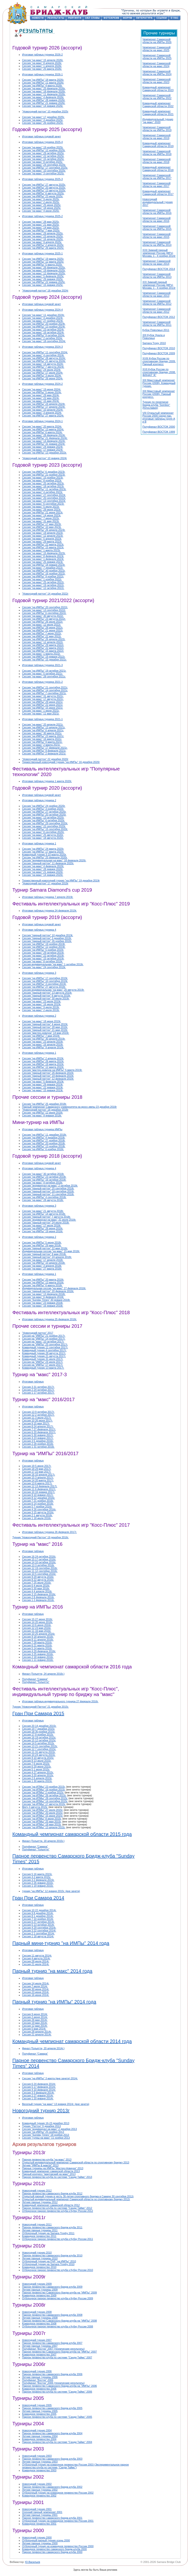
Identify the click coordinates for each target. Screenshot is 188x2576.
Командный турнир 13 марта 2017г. (43, 1367)
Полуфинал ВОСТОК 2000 (158, 426)
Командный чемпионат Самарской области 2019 (157, 145)
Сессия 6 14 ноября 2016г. (38, 1503)
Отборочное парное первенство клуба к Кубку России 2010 (57, 2270)
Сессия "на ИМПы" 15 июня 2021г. (42, 707)
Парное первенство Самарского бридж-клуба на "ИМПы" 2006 (59, 2385)
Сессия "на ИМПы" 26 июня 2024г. (42, 378)
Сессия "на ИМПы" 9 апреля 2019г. (43, 1047)
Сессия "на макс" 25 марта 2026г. (42, 68)
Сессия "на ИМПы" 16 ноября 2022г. (43, 573)
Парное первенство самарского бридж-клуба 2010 (52, 2255)
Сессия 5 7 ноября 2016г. (37, 1506)
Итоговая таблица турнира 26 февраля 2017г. (49, 1532)
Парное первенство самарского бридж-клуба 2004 (52, 2433)
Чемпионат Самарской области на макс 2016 (156, 219)
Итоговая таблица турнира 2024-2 (42, 383)
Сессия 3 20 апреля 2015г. (38, 1775)
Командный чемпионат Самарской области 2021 (157, 113)
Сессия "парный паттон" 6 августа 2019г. (46, 995)
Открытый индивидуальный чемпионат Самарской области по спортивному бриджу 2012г (76, 2199)
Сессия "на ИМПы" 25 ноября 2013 (43, 2131)
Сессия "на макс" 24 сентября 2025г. (44, 164)
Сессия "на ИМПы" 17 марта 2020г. (43, 851)
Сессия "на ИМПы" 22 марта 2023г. (43, 544)
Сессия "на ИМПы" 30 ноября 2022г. (43, 570)
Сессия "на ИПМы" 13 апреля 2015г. (43, 1827)
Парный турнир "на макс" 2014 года (52, 1971)
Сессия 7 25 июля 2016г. (36, 1582)
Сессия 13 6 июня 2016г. (36, 1625)
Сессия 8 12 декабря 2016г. (38, 1497)
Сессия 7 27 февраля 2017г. (39, 1429)
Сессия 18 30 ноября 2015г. (38, 1731)
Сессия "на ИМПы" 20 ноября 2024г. (43, 323)
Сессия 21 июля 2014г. (35, 1964)
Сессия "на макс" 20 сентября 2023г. (44, 497)
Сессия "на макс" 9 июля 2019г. (40, 1007)
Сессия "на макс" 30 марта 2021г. (42, 733)
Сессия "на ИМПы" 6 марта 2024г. (42, 432)
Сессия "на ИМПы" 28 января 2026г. (43, 100)
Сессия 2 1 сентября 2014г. (38, 1933)
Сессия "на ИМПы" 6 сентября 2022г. (44, 613)
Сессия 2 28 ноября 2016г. (38, 1443)
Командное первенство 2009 (39, 2295)
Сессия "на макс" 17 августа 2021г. (43, 699)
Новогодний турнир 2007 (37, 2340)
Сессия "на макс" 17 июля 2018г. (41, 1225)
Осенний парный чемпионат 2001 (42, 2512)
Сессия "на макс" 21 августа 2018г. (43, 1210)
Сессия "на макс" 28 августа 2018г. (43, 1200)
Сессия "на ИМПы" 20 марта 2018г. (43, 1279)
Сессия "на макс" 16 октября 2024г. (43, 332)
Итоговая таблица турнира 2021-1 (42, 719)
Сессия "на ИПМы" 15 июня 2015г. (42, 1815)
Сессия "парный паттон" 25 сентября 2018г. (48, 1188)
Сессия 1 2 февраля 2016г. (38, 1600)
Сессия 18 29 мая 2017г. (36, 1468)
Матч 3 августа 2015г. (35, 1807)
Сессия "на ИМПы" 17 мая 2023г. (41, 524)
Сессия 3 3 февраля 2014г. (38, 2092)
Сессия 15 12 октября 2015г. (39, 1740)
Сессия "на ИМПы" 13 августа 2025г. (44, 190)
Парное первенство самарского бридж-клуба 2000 (52, 2552)
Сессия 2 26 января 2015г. (38, 1882)
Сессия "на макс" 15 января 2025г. (42, 284)
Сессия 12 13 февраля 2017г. (39, 1486)
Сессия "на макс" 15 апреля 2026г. (42, 60)
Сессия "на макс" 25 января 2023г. (42, 561)
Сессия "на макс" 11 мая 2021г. (40, 713)
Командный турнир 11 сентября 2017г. (45, 1347)
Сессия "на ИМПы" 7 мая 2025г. (41, 230)
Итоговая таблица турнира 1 (39, 843)
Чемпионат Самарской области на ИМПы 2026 (157, 41)
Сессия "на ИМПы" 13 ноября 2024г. (43, 326)
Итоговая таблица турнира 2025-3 (42, 179)
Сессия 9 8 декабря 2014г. (38, 1913)
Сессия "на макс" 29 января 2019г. (42, 1084)
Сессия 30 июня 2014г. (35, 1989)
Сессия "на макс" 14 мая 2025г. (40, 227)
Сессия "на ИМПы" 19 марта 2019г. (43, 1064)
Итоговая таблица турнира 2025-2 (42, 216)
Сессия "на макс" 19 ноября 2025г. (42, 147)
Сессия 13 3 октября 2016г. (38, 1565)
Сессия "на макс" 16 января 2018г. (42, 1305)
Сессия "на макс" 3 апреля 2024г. (42, 412)
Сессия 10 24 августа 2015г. (39, 1754)
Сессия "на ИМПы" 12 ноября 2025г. (43, 150)
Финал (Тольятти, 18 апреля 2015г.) (43, 1840)
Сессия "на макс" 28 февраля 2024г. (43, 435)
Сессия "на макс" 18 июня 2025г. (41, 207)
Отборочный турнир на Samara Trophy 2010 (48, 2264)
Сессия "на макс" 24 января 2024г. (42, 446)
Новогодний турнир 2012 (37, 2190)
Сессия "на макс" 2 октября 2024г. (42, 338)
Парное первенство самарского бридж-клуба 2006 (52, 2374)
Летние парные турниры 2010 (39, 2258)
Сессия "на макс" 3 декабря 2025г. (42, 119)
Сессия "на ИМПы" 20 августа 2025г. (44, 187)
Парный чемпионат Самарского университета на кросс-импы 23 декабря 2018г (69, 1106)
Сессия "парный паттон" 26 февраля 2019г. (48, 1072)
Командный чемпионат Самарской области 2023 (157, 89)
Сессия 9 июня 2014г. (35, 2014)
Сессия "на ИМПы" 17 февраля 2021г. (44, 747)
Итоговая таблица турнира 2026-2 (42, 54)
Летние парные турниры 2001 (39, 2514)
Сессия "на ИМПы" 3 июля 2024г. (42, 375)
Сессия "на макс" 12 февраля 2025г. (43, 273)
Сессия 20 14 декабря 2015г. (39, 1725)
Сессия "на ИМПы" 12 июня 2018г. (42, 1112)
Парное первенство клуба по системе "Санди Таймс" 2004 (57, 2442)
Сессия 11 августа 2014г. (37, 1955)
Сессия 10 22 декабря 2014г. (39, 1910)
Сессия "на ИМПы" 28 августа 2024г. (44, 358)
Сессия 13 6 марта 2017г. (37, 1483)
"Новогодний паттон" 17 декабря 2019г (45, 883)
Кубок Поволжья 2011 (155, 330)
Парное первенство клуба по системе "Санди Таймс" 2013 (57, 2176)
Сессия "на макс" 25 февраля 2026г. (43, 88)
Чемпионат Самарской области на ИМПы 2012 (157, 302)
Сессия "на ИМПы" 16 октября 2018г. (44, 1179)
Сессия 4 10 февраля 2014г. (39, 2089)
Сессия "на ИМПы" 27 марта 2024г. (43, 415)
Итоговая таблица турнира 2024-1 (42, 421)
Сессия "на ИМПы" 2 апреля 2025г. (43, 244)
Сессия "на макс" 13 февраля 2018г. (43, 1294)
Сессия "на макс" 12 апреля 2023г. (42, 535)
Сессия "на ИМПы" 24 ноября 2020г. (43, 805)
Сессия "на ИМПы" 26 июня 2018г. (42, 1228)
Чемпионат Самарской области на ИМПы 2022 (157, 97)
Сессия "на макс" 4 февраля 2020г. (43, 866)
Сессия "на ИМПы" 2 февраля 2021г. (44, 753)
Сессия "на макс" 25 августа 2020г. (43, 834)
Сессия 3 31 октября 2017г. (38, 1386)
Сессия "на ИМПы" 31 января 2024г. (43, 443)
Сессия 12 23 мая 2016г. (36, 1627)
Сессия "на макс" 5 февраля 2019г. (43, 1081)
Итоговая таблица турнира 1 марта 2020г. (47, 781)
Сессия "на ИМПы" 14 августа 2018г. (44, 1213)
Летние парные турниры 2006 (39, 2377)
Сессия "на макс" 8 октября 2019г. (42, 961)
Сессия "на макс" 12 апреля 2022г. (42, 642)
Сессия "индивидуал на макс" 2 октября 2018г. (50, 1185)
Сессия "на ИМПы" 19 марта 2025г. (43, 258)
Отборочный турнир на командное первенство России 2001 (58, 2520)
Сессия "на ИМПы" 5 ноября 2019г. (43, 949)
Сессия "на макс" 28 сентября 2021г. (44, 676)
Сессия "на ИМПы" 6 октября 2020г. (43, 820)
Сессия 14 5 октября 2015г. (38, 1743)
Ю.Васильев (32, 2561)
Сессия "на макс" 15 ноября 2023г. (42, 477)
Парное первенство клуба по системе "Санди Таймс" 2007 (57, 2357)
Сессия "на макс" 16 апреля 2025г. (42, 239)
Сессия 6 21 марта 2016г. (37, 1645)
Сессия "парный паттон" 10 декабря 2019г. (47, 935)
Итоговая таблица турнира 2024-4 (42, 309)
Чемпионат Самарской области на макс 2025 (156, 49)
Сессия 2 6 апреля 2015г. (37, 1778)
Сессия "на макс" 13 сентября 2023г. (44, 500)
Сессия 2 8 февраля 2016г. (38, 1597)
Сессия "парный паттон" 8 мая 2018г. (44, 1254)
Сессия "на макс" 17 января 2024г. (42, 449)
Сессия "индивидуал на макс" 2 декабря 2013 (49, 2129)
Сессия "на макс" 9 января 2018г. (42, 1115)
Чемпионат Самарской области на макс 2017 (156, 185)
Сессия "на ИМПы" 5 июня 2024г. (42, 392)
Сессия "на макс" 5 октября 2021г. (42, 673)
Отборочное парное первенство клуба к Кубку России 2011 (57, 2239)
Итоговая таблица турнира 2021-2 (42, 681)
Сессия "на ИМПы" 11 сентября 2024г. (45, 352)
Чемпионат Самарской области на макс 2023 (156, 81)
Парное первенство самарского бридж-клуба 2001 (52, 2517)
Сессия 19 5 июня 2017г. (36, 1465)
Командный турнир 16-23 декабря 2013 (45, 2123)
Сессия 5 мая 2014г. (34, 2028)
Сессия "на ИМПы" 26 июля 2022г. (42, 621)
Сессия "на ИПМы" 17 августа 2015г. (44, 1804)
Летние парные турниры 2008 (39, 2317)
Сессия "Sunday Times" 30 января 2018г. (46, 1299)
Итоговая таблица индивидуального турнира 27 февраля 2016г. (60, 1701)
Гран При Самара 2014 (38, 1898)
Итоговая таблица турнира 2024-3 (42, 346)
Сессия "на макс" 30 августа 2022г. (43, 615)
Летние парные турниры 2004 (39, 2436)
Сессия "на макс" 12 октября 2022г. (43, 588)
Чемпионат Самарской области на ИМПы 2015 (157, 227)
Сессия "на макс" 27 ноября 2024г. (42, 320)
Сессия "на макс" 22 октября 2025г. (43, 156)
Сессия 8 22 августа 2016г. (38, 1579)
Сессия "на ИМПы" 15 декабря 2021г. (44, 659)
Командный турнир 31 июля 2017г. (42, 1359)
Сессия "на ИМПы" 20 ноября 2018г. (43, 1143)
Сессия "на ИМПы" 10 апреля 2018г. (43, 1262)
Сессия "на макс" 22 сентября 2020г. (44, 826)
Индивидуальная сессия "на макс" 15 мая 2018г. (51, 1251)
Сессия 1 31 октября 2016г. (38, 1446)
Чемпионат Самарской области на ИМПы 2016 (157, 211)
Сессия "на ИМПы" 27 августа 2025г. (44, 184)
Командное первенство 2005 (39, 2413)
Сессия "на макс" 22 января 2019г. (42, 1087)
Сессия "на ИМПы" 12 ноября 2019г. (43, 946)
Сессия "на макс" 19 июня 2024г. (41, 389)
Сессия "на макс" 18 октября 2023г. (43, 486)
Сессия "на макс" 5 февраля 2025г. (43, 276)
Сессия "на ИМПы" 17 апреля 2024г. (43, 406)
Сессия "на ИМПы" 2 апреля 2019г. (43, 1058)
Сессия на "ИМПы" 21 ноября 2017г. (43, 1335)
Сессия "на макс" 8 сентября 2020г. (43, 832)
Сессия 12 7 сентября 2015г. (39, 1749)
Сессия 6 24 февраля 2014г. (39, 2083)
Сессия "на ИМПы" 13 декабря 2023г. (44, 452)
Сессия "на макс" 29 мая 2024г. (40, 395)
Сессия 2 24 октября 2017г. (38, 1389)
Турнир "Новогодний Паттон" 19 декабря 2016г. (40, 1537)
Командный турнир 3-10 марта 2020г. (44, 854)
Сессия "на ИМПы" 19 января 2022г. (43, 656)
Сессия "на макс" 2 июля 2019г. (40, 1010)
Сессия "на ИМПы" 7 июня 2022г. (42, 633)
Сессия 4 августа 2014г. (36, 1958)
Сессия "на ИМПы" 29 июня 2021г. (42, 701)
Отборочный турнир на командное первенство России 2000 (58, 2546)
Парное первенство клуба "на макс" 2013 (46, 2159)
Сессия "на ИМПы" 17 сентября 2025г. (45, 167)
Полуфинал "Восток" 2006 (37, 2380)
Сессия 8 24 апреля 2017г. (38, 1426)
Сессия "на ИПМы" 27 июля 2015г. (42, 1809)
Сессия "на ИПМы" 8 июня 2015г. (42, 1818)
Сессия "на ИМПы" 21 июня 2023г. (42, 512)
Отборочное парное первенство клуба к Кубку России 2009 (57, 2298)
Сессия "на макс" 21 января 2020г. (42, 872)
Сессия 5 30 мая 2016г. (36, 1588)
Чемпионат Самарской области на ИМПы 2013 (157, 275)
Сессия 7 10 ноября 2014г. (38, 1918)
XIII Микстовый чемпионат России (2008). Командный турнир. (158, 383)
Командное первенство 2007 (39, 2354)
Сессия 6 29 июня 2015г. (36, 1766)
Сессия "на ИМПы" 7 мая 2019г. (41, 1035)
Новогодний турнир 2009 (37, 2283)
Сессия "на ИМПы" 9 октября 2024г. (43, 335)
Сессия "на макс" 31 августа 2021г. (43, 696)
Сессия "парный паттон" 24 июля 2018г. (45, 1222)
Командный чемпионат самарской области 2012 (51, 2205)
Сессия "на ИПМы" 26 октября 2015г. (44, 1795)
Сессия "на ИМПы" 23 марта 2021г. (43, 736)
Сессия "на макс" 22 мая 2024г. (40, 398)
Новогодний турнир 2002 (37, 2483)
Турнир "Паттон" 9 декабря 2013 (41, 2126)
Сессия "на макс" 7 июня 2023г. (40, 518)
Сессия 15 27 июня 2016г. (37, 1619)
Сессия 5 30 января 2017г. (38, 1435)
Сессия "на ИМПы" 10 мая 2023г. (41, 527)
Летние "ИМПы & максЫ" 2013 (40, 2165)
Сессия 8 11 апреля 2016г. (38, 1639)
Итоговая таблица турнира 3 (39, 972)
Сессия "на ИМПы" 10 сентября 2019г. (45, 981)
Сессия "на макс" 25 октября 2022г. (43, 582)
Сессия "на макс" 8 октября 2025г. (42, 161)
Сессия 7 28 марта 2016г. (37, 1642)
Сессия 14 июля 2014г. (35, 1983)
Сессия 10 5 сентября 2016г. (39, 1573)
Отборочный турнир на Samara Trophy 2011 (48, 2233)
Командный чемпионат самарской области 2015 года (72, 1834)
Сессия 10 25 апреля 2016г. (38, 1633)
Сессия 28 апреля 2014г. (36, 2031)
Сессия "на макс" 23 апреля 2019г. (42, 1041)
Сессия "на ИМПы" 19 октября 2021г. (44, 670)
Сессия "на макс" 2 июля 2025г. (40, 202)
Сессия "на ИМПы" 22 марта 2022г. (43, 647)
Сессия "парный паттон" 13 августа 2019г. (47, 992)
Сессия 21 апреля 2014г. (36, 2034)
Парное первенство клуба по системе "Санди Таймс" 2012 (57, 2208)
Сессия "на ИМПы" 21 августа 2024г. (44, 361)
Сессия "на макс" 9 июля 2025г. (40, 199)
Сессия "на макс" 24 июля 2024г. (41, 369)
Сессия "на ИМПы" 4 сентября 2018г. (44, 1197)
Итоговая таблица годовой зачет (41, 136)
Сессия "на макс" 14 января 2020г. (42, 874)
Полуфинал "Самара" (35, 1679)
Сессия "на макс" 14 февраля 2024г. (43, 441)
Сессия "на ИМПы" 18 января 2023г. (43, 564)
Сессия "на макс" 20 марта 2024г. (42, 426)
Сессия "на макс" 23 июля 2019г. (41, 1001)
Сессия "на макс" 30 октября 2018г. (43, 1173)
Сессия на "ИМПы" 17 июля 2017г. (42, 1364)
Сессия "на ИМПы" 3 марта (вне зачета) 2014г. (50, 2078)
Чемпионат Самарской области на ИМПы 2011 (157, 323)
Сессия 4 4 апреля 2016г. (37, 1591)
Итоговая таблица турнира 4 (39, 929)
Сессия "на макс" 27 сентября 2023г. (44, 495)
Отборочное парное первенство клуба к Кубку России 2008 (57, 2326)
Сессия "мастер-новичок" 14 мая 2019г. (45, 1032)
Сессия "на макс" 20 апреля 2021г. (42, 724)
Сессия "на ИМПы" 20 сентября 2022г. (45, 607)
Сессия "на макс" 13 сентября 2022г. (44, 610)
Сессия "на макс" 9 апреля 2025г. (42, 242)
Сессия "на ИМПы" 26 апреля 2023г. (43, 529)
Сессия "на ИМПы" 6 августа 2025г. (43, 193)
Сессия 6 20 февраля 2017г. (39, 1432)
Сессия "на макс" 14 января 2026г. (42, 105)
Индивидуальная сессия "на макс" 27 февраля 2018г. (54, 1288)
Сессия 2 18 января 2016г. (38, 1657)
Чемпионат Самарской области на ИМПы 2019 (157, 129)
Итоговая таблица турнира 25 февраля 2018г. (49, 1319)
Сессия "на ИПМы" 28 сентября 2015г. (45, 1798)
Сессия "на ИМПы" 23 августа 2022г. (44, 618)
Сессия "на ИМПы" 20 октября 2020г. (44, 814)
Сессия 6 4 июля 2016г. (36, 1585)
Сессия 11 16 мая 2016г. (36, 1630)
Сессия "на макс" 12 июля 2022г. (41, 624)
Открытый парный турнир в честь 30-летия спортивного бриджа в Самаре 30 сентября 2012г (78, 2196)
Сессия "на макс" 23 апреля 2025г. (42, 236)
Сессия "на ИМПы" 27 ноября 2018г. (43, 1140)
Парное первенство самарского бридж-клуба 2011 (52, 2227)
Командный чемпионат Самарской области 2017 (157, 193)
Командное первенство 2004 (39, 2439)
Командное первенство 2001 (39, 2523)
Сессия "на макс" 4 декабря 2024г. (42, 317)
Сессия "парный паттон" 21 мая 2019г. (45, 1030)
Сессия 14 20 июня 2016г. (37, 1622)
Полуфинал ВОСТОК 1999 (158, 431)
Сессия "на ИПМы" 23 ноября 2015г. (43, 1786)
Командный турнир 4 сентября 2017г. (44, 1350)
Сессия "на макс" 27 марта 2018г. (42, 1268)
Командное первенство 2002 (39, 2495)
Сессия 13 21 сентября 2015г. (39, 1746)
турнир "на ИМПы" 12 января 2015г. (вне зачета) (51, 1891)
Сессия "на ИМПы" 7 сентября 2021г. (44, 693)
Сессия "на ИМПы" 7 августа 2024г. (43, 366)
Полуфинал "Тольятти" (35, 1682)
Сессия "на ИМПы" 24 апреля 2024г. (43, 403)
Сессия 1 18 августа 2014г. (38, 1936)
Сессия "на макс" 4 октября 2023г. (42, 492)
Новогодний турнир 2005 (37, 2405)
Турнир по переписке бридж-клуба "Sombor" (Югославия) (156, 405)
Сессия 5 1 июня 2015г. (36, 1769)
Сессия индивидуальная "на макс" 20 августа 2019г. (53, 989)
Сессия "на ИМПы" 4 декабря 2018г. (43, 1137)
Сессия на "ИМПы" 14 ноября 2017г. (43, 1338)
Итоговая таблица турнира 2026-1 (42, 74)
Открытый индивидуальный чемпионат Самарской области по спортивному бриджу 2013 (75, 2162)
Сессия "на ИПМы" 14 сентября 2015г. (45, 1801)
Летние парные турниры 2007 (39, 2345)
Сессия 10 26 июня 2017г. (37, 1420)
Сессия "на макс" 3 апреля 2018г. (42, 1265)
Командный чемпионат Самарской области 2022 (157, 105)
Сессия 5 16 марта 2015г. (37, 1874)
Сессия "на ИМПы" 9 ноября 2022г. (43, 576)
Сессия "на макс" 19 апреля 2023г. (42, 532)
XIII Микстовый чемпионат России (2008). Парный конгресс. (158, 394)
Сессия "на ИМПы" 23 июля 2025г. (42, 196)
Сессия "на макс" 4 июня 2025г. (40, 210)
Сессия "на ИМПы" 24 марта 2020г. (43, 848)
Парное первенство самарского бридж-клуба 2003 (52, 2458)
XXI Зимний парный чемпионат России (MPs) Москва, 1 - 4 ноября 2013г (159, 285)
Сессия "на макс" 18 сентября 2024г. (44, 341)
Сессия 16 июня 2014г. (35, 1995)
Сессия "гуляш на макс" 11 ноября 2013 (46, 2137)
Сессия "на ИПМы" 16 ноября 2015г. (43, 1789)
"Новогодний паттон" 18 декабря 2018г (45, 1109)
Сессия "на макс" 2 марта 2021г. (41, 744)
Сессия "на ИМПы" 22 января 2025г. (43, 282)
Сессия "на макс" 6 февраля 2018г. (43, 1297)
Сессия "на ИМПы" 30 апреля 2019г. (43, 1038)
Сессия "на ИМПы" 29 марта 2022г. (43, 645)
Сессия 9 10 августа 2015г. (38, 1757)
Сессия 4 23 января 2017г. (38, 1438)
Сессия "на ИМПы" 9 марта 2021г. (42, 741)
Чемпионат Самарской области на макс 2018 (156, 161)
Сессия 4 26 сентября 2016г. (39, 1509)
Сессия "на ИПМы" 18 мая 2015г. (41, 1824)
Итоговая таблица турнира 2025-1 (42, 253)
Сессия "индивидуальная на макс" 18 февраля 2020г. (54, 860)
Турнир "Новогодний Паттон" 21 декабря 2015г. (40, 1706)
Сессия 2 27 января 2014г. (38, 2095)
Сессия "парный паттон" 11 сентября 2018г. (48, 1194)
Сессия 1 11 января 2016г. (38, 1659)
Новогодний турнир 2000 (37, 2537)
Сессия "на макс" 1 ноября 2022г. (42, 579)
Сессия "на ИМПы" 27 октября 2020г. (44, 811)
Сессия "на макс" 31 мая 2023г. (40, 521)
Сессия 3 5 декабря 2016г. (38, 1440)
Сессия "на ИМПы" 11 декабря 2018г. (44, 1134)
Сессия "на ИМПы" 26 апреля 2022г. (43, 639)
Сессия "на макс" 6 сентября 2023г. (43, 503)
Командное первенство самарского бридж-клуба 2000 (54, 2549)
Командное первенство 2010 (39, 2267)
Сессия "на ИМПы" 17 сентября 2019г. (45, 978)
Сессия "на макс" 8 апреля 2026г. (42, 63)
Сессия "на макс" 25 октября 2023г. (43, 483)
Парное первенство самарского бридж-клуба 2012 (52, 2193)
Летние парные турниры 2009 (39, 2289)
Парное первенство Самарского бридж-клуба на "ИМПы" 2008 (59, 2320)
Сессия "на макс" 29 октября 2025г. (43, 153)
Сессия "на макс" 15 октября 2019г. (43, 958)
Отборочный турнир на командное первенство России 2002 (58, 2492)
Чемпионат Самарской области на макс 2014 (156, 262)
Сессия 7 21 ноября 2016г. (38, 1500)
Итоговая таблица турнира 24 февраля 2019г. (49, 910)
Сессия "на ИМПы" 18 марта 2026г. (43, 79)
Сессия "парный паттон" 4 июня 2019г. (45, 1024)
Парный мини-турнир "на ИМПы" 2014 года (60, 1943)
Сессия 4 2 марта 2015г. (36, 1877)
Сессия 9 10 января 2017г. (38, 1494)
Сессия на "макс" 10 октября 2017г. (43, 1341)
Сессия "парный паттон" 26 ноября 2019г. (47, 941)
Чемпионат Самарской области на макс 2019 (156, 137)
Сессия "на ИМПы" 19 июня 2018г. (42, 1231)
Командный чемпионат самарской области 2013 (51, 2171)
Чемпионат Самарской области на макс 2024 (156, 65)
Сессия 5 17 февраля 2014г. (39, 2086)
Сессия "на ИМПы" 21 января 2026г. (43, 103)
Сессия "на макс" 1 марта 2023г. (41, 550)
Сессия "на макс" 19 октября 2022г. (43, 585)
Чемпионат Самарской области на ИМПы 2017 (157, 177)
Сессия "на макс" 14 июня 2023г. (41, 515)
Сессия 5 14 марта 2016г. (37, 1648)
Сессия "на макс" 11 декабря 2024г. (43, 315)
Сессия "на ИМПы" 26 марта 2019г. (43, 1061)
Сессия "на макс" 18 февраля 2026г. (43, 91)
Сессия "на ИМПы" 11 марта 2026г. (43, 82)
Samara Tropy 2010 (154, 343)
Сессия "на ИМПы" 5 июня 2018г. (42, 1242)
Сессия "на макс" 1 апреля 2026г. (42, 65)
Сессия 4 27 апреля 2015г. (38, 1772)
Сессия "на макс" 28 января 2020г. (42, 869)
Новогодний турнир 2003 (37, 2455)
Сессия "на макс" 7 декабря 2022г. (42, 567)
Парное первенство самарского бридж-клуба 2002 (52, 2486)
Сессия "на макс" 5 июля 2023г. (40, 506)
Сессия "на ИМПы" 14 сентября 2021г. (45, 690)
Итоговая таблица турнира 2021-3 (42, 665)
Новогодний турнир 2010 (37, 2252)
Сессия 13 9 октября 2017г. (38, 1411)
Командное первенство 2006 (39, 2388)
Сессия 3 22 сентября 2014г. (39, 1930)
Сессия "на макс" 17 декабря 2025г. (43, 117)
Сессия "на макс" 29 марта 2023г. (42, 541)
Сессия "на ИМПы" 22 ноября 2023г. (43, 474)
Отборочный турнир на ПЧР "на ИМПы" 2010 (49, 2261)
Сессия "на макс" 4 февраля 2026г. (43, 97)
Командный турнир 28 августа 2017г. (44, 1353)
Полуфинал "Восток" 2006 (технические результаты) (53, 2382)
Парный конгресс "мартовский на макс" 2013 (48, 2174)
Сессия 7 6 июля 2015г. (36, 1763)
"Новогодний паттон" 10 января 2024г (44, 458)
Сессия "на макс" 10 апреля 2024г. (42, 409)
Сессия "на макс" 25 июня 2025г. (41, 205)
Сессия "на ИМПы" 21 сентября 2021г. (45, 687)
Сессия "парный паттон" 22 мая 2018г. (45, 1248)
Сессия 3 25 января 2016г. (38, 1654)
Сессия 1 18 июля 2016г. (36, 1518)
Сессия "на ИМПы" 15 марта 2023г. (43, 547)
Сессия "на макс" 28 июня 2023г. (41, 509)
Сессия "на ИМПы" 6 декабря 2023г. (43, 471)
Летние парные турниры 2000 (39, 2543)
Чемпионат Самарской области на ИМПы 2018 (157, 153)
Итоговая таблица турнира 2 (39, 800)
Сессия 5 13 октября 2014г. (38, 1924)
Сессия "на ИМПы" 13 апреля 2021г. (43, 727)
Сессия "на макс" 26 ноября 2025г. (42, 122)
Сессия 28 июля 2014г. (35, 1961)
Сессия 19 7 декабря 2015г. (38, 1728)
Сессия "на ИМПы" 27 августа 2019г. (44, 986)
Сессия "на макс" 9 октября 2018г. (42, 1182)
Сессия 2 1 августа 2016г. (37, 1515)
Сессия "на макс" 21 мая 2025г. (40, 224)
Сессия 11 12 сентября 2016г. (39, 1571)
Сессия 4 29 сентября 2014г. (39, 1927)
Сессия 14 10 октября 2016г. (39, 1562)
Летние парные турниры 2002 (39, 2489)
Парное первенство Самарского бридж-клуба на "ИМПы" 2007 (59, 2351)
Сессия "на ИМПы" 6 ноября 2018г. (43, 1149)
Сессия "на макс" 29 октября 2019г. (43, 952)
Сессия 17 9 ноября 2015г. (38, 1734)
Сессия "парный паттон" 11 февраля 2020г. (48, 863)
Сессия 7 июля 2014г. (35, 1986)
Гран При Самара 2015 (38, 1713)
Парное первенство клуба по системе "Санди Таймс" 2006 (57, 2391)
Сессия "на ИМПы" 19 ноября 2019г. (43, 943)
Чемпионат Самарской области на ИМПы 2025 (157, 57)
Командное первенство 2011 (39, 2236)
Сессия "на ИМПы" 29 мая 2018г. (41, 1245)
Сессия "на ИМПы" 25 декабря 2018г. (44, 1103)
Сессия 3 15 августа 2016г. (38, 1512)
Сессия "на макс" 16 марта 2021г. (42, 739)
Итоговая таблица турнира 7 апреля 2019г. (47, 896)
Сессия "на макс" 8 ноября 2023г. (42, 480)
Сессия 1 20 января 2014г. (38, 2098)
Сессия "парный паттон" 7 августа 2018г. (46, 1216)
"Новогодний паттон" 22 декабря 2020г (45, 759)
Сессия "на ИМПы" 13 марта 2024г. (43, 429)
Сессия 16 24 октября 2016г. (39, 1556)
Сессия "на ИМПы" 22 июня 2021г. (42, 704)
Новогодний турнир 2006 (37, 2371)
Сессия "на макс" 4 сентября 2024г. (43, 355)
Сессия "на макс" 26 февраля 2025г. (43, 267)
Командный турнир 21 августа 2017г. (44, 1356)
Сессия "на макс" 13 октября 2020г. (43, 817)
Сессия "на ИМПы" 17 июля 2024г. (42, 372)
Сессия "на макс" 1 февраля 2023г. (43, 559)
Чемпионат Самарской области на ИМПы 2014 (157, 243)
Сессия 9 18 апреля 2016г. (38, 1636)
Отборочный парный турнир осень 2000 (46, 2540)
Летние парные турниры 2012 (39, 2202)
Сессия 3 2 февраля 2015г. (38, 1879)
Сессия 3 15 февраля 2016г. (39, 1594)
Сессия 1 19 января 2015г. (38, 1885)
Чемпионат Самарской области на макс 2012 (156, 310)
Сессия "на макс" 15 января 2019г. (42, 1090)
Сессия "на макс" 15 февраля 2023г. (43, 553)
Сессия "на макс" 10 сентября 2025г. (44, 170)
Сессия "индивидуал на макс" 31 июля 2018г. (49, 1219)
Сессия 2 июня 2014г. (35, 2017)
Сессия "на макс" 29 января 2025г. (42, 279)
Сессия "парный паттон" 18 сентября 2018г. (48, 1191)
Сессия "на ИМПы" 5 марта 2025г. (42, 264)
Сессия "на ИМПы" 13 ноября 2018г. (43, 1146)
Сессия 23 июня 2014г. (35, 1992)
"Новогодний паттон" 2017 (37, 1332)
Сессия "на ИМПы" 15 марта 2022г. (43, 650)
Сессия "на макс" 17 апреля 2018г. (42, 1259)
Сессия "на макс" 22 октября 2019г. (43, 955)
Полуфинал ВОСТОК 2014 (158, 268)
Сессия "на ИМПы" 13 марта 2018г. (43, 1282)
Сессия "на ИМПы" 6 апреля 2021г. (43, 730)
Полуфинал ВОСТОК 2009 (158, 353)
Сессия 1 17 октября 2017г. (38, 1392)
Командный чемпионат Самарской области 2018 (157, 169)
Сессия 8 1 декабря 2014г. (38, 1916)
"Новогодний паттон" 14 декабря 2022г (45, 593)
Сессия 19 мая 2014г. (35, 2022)
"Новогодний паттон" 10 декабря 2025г (45, 111)
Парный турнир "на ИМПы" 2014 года (54, 2001)
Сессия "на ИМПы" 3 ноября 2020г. (43, 808)
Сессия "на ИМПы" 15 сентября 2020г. (45, 829)
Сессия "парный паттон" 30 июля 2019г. (45, 998)
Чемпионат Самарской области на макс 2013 (156, 294)
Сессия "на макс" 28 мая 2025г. (40, 221)
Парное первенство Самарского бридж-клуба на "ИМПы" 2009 (59, 2292)
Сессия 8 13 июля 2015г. (36, 1760)
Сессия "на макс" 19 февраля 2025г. (43, 270)
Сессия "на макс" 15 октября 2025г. (43, 158)
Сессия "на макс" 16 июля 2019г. (41, 1004)
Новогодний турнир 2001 (37, 2509)
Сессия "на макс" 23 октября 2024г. (43, 329)
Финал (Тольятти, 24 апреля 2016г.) (43, 1673)
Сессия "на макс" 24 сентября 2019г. (44, 967)
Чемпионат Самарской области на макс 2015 (156, 235)
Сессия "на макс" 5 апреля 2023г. (42, 538)
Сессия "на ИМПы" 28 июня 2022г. (42, 627)
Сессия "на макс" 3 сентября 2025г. (43, 173)
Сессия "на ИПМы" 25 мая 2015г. (41, 1821)
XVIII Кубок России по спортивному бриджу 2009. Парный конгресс (159, 361)
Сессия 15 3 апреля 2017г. (38, 1477)
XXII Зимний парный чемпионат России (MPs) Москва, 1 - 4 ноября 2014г (159, 253)
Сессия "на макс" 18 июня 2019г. (41, 1021)
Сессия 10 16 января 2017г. (38, 1492)
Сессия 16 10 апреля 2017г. (38, 1474)
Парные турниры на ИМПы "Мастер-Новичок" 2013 (52, 2168)
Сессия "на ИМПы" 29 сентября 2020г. (45, 823)
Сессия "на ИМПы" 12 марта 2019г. (43, 1067)
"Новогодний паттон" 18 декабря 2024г (45, 290)
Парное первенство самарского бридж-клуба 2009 (52, 2286)
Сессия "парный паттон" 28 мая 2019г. (45, 1027)
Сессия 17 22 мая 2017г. (36, 1471)
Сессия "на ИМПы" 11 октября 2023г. (44, 489)
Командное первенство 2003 (39, 2470)
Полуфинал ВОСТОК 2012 (158, 316)
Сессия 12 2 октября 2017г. (38, 1414)
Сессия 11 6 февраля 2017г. (39, 1489)
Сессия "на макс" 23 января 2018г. (42, 1302)
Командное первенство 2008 (39, 2323)
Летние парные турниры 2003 (39, 2461)
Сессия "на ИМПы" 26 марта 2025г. (43, 247)
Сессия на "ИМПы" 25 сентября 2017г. (45, 1344)
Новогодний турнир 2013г (41, 2110)
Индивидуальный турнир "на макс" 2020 (157, 121)
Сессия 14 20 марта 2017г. (38, 1480)
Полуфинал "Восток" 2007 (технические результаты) (53, 2348)
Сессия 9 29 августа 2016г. (38, 1576)
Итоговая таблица (33, 1381)
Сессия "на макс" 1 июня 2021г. (40, 710)
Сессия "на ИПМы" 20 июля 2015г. (42, 1812)
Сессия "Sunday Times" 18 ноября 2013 (45, 2134)
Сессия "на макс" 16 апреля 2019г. (42, 1044)
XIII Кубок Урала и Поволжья (153, 336)
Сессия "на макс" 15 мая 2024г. (40, 401)
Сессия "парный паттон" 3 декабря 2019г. (47, 938)
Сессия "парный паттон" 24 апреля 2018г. (47, 1257)
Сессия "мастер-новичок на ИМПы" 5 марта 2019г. (52, 1069)
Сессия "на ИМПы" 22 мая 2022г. (41, 636)
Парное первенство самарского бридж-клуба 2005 (52, 2408)
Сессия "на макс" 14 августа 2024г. (43, 363)
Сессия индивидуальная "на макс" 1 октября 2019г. (52, 964)
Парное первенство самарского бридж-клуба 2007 (52, 2342)
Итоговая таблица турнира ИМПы (42, 1129)
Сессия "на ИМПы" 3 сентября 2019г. (44, 983)
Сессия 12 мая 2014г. (35, 2025)
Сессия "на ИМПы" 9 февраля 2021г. (44, 750)
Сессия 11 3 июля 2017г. (36, 1417)
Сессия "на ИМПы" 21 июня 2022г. (42, 630)
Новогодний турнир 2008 (37, 2311)
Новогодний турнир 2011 (37, 2224)
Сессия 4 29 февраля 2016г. (39, 1651)
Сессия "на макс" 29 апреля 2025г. (42, 233)
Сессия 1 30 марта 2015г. (37, 1781)
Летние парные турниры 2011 (39, 2230)
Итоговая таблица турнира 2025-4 (42, 142)
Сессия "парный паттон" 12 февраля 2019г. (48, 1078)
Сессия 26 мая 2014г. (35, 2019)
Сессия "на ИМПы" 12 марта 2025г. (43, 261)
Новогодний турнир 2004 (37, 2430)
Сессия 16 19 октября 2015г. (39, 1737)
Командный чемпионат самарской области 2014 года (72, 2041)
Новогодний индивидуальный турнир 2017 (157, 202)
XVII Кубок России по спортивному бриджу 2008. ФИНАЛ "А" (159, 372)
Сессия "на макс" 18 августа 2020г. (43, 837)
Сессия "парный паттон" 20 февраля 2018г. (48, 1291)
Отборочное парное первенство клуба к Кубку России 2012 (57, 2210)
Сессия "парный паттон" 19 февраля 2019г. (48, 1075)
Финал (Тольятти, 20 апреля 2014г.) (43, 2048)
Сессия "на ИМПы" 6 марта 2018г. (42, 1285)
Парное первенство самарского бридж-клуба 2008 (52, 2314)
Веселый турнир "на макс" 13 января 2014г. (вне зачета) (55, 2104)
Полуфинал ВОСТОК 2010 (158, 348)
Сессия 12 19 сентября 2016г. (39, 1568)
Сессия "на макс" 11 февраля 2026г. (43, 94)
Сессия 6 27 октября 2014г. (38, 1921)
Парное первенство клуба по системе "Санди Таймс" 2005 (57, 2416)
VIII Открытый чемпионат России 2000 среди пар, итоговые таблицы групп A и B (158, 417)
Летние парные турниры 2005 (39, 2411)
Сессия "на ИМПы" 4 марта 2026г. (42, 85)
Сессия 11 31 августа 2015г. (39, 1752)
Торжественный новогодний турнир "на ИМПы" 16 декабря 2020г (61, 762)
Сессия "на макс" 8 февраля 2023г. (43, 556)
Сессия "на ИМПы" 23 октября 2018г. (44, 1176)
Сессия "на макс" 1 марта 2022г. (41, 653)
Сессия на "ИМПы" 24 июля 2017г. (42, 1361)
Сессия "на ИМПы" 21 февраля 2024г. (44, 438)
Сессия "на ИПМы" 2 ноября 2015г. (43, 1792)
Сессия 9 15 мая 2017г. (36, 1423)
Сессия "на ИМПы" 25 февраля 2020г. (44, 857)
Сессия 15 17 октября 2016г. (39, 1559)
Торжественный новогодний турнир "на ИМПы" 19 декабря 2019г (61, 880)
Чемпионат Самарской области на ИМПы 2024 (157, 73)
